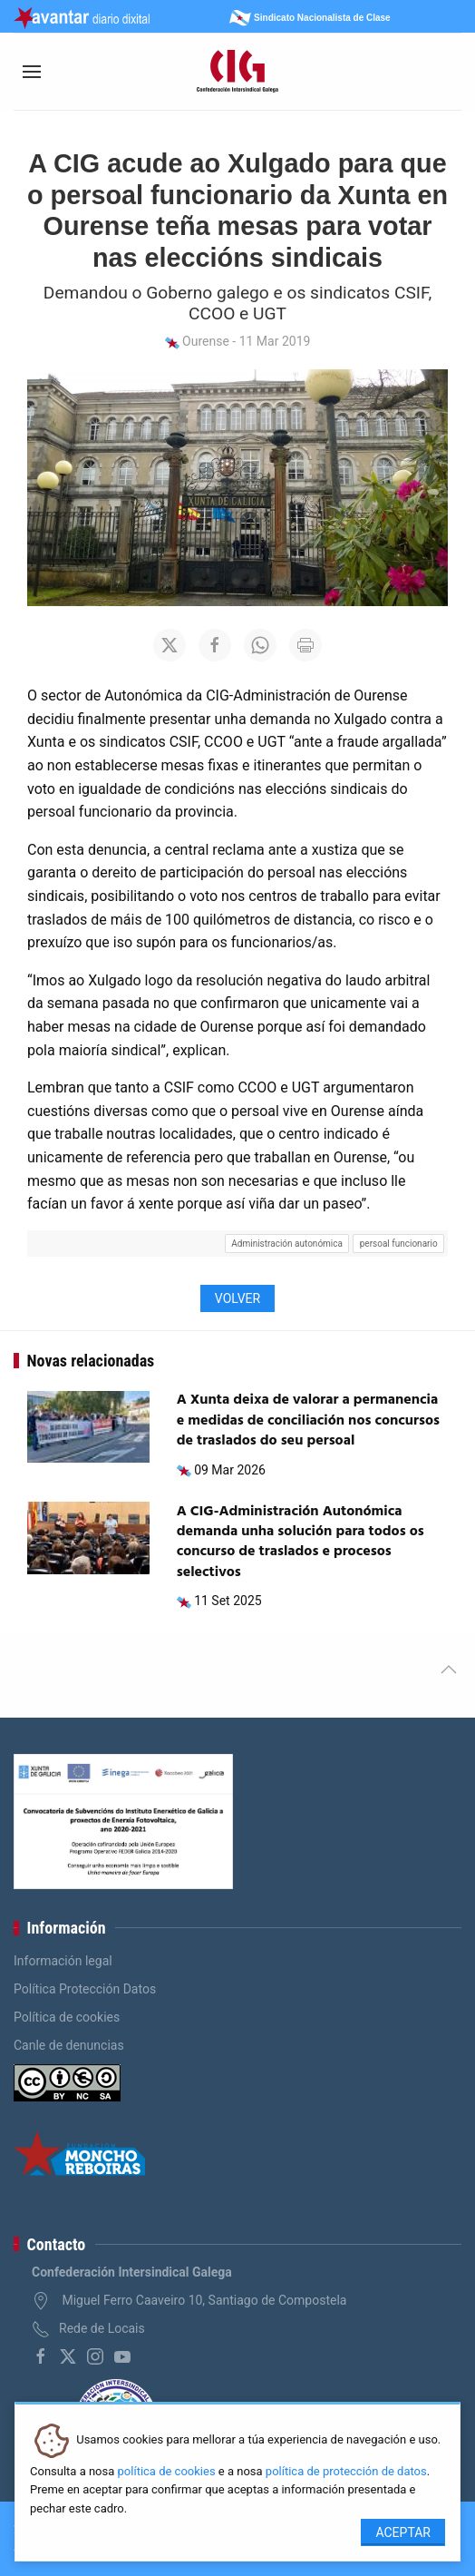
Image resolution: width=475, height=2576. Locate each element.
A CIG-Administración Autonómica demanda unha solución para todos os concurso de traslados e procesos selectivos (300, 1542)
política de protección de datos (346, 2471)
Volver (237, 1298)
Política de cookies (67, 2017)
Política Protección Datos (85, 1989)
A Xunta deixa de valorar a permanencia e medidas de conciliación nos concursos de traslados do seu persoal (308, 1420)
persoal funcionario (399, 1244)
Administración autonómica (287, 1244)
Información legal (63, 1961)
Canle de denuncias (69, 2045)
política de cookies (167, 2471)
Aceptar (403, 2532)
